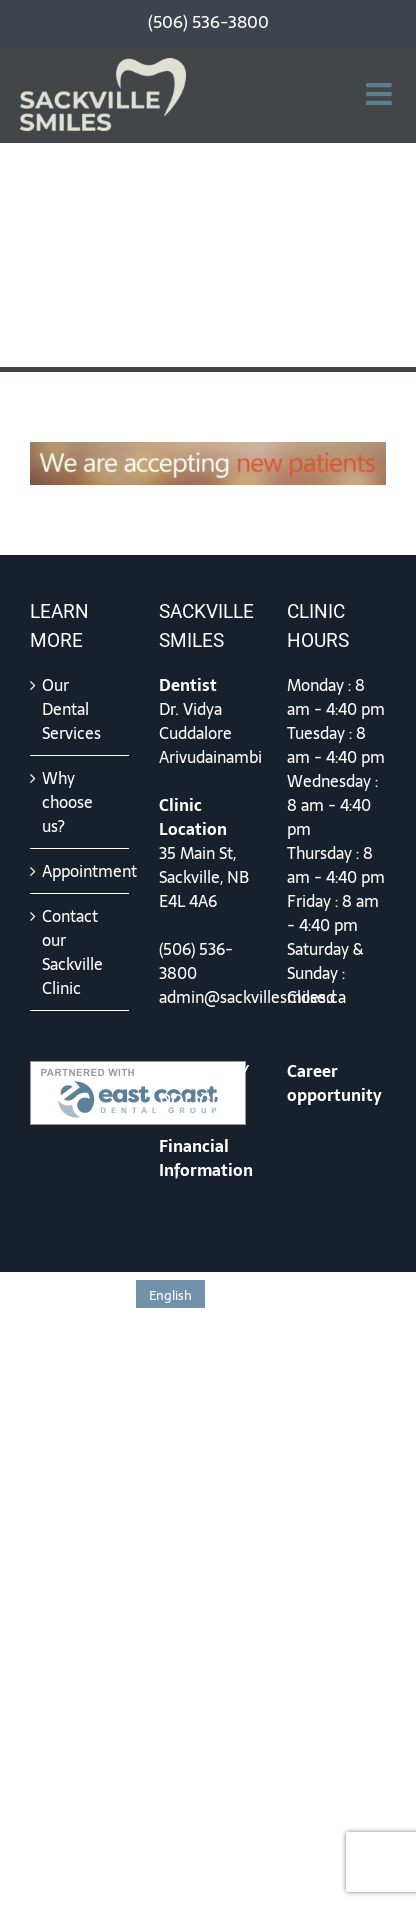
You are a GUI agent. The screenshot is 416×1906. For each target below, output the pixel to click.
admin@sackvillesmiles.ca (252, 997)
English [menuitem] (170, 1295)
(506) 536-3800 (196, 961)
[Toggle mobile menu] (381, 94)
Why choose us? (67, 802)
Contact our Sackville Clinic (72, 952)
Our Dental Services (71, 709)
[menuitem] (170, 1293)
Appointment (80, 871)
